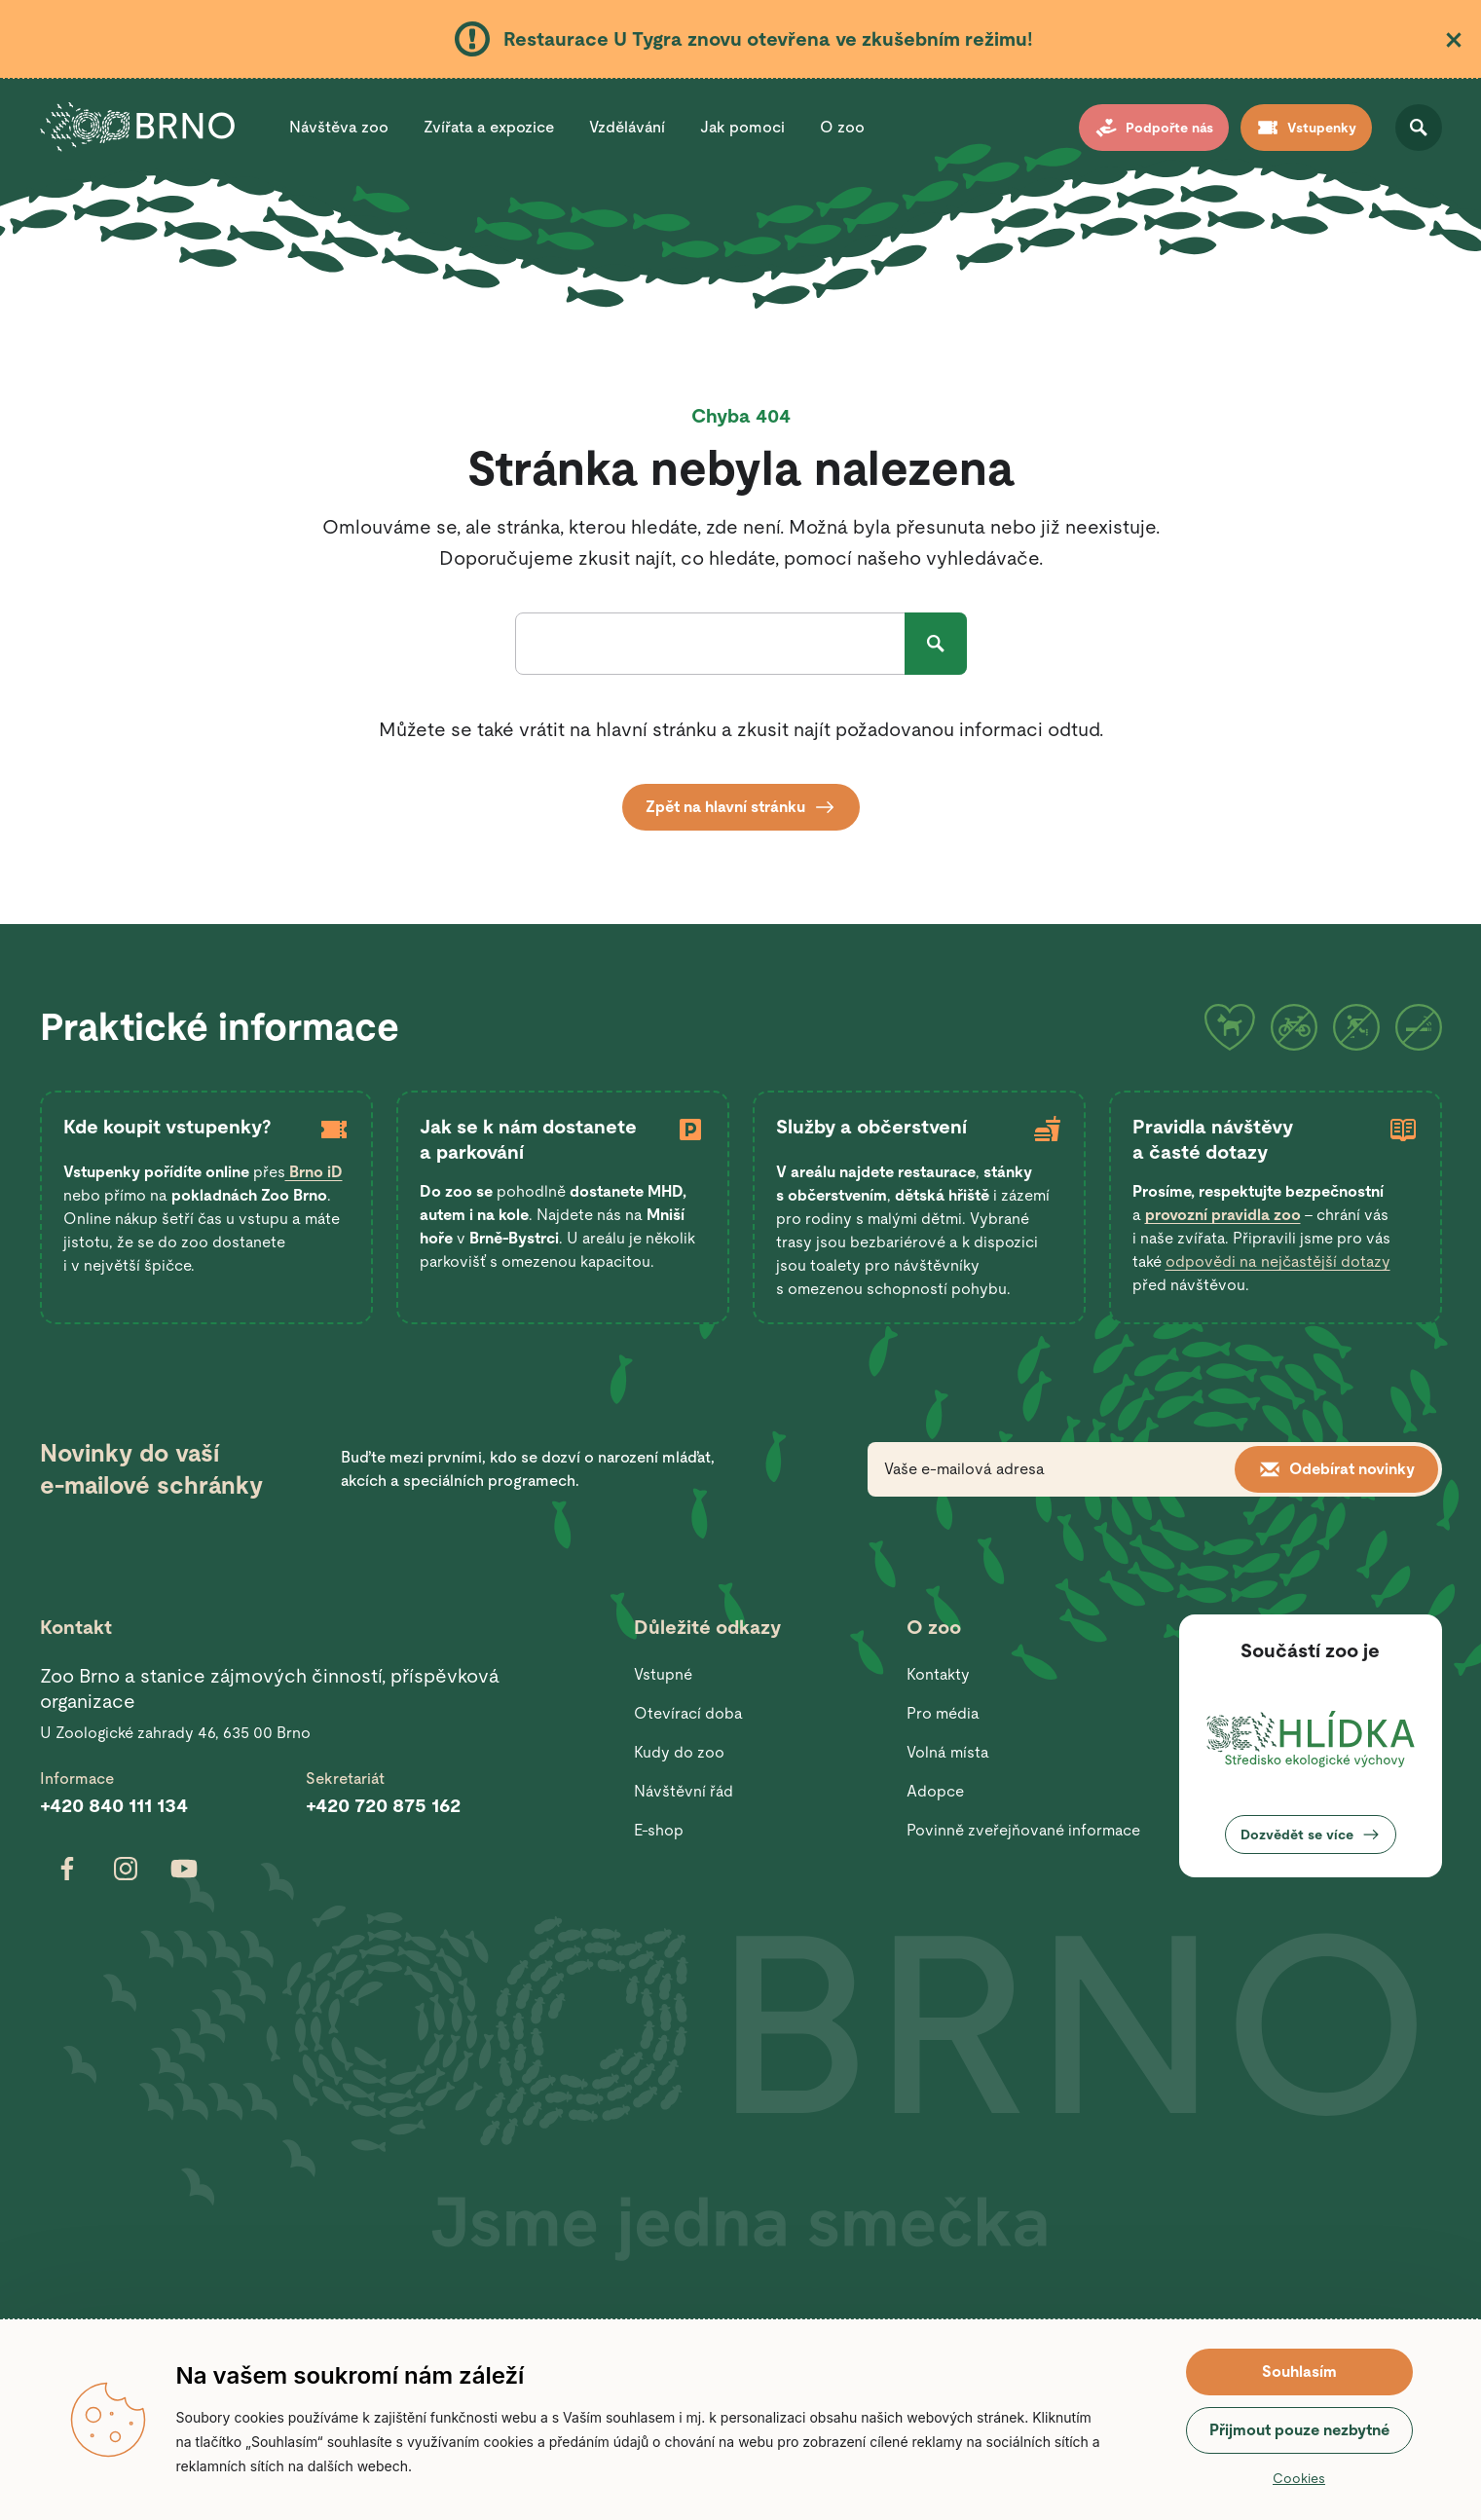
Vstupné (663, 1674)
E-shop (659, 1830)
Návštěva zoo (339, 127)
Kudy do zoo (679, 1752)
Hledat (936, 643)
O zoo (842, 127)
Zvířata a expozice (489, 127)
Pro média (943, 1713)
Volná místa (948, 1752)
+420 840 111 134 (114, 1805)
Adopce (935, 1791)
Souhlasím (1299, 2371)
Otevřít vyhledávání (1418, 127)
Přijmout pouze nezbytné (1299, 2430)
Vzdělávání (627, 127)
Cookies (1299, 2478)
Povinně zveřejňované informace (1023, 1830)
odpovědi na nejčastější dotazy (1278, 1261)
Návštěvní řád (683, 1791)
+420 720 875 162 (383, 1805)
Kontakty (938, 1674)
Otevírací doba (688, 1713)
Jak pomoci (742, 127)
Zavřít (1453, 40)
